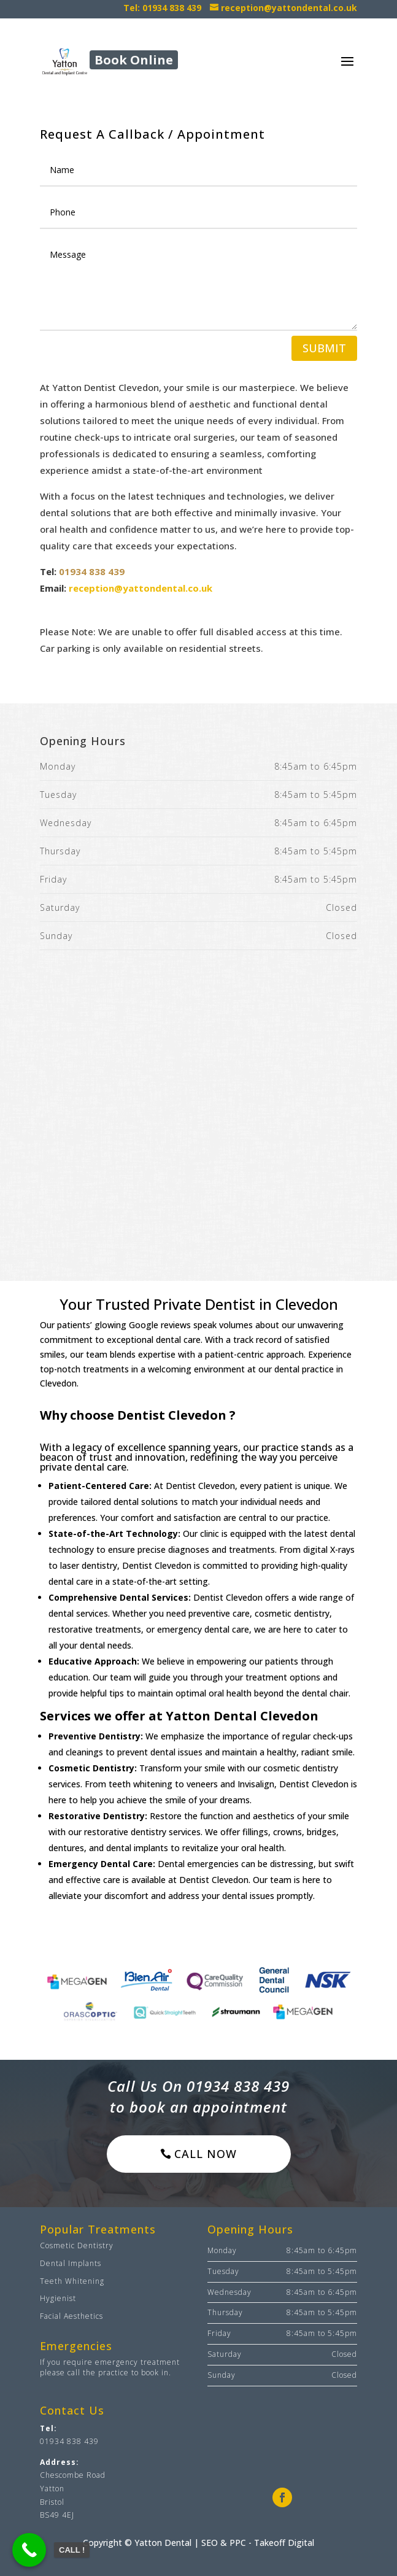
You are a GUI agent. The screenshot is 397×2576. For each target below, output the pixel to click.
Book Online (133, 60)
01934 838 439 (92, 571)
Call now (205, 2153)
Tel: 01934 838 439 (162, 8)
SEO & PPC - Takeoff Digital (257, 2542)
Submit (324, 348)
